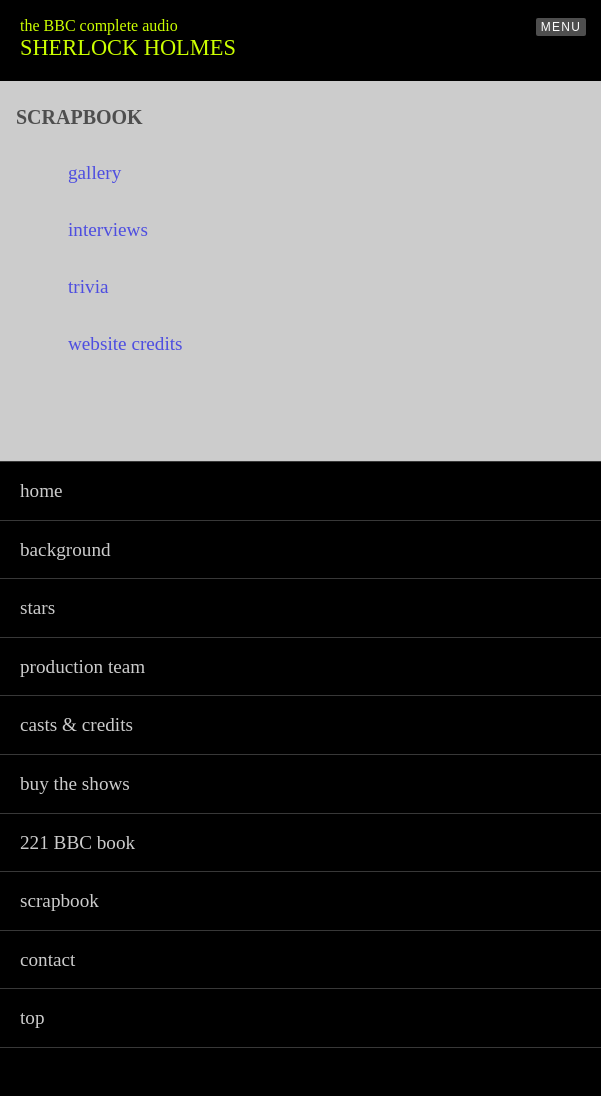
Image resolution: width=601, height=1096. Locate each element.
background (65, 549)
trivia (88, 286)
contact (47, 959)
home (41, 490)
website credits (125, 343)
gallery (94, 172)
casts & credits (76, 724)
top (32, 1017)
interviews (108, 229)
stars (37, 607)
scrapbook (59, 900)
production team (82, 666)
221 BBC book (77, 842)
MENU (561, 27)
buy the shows (75, 783)
